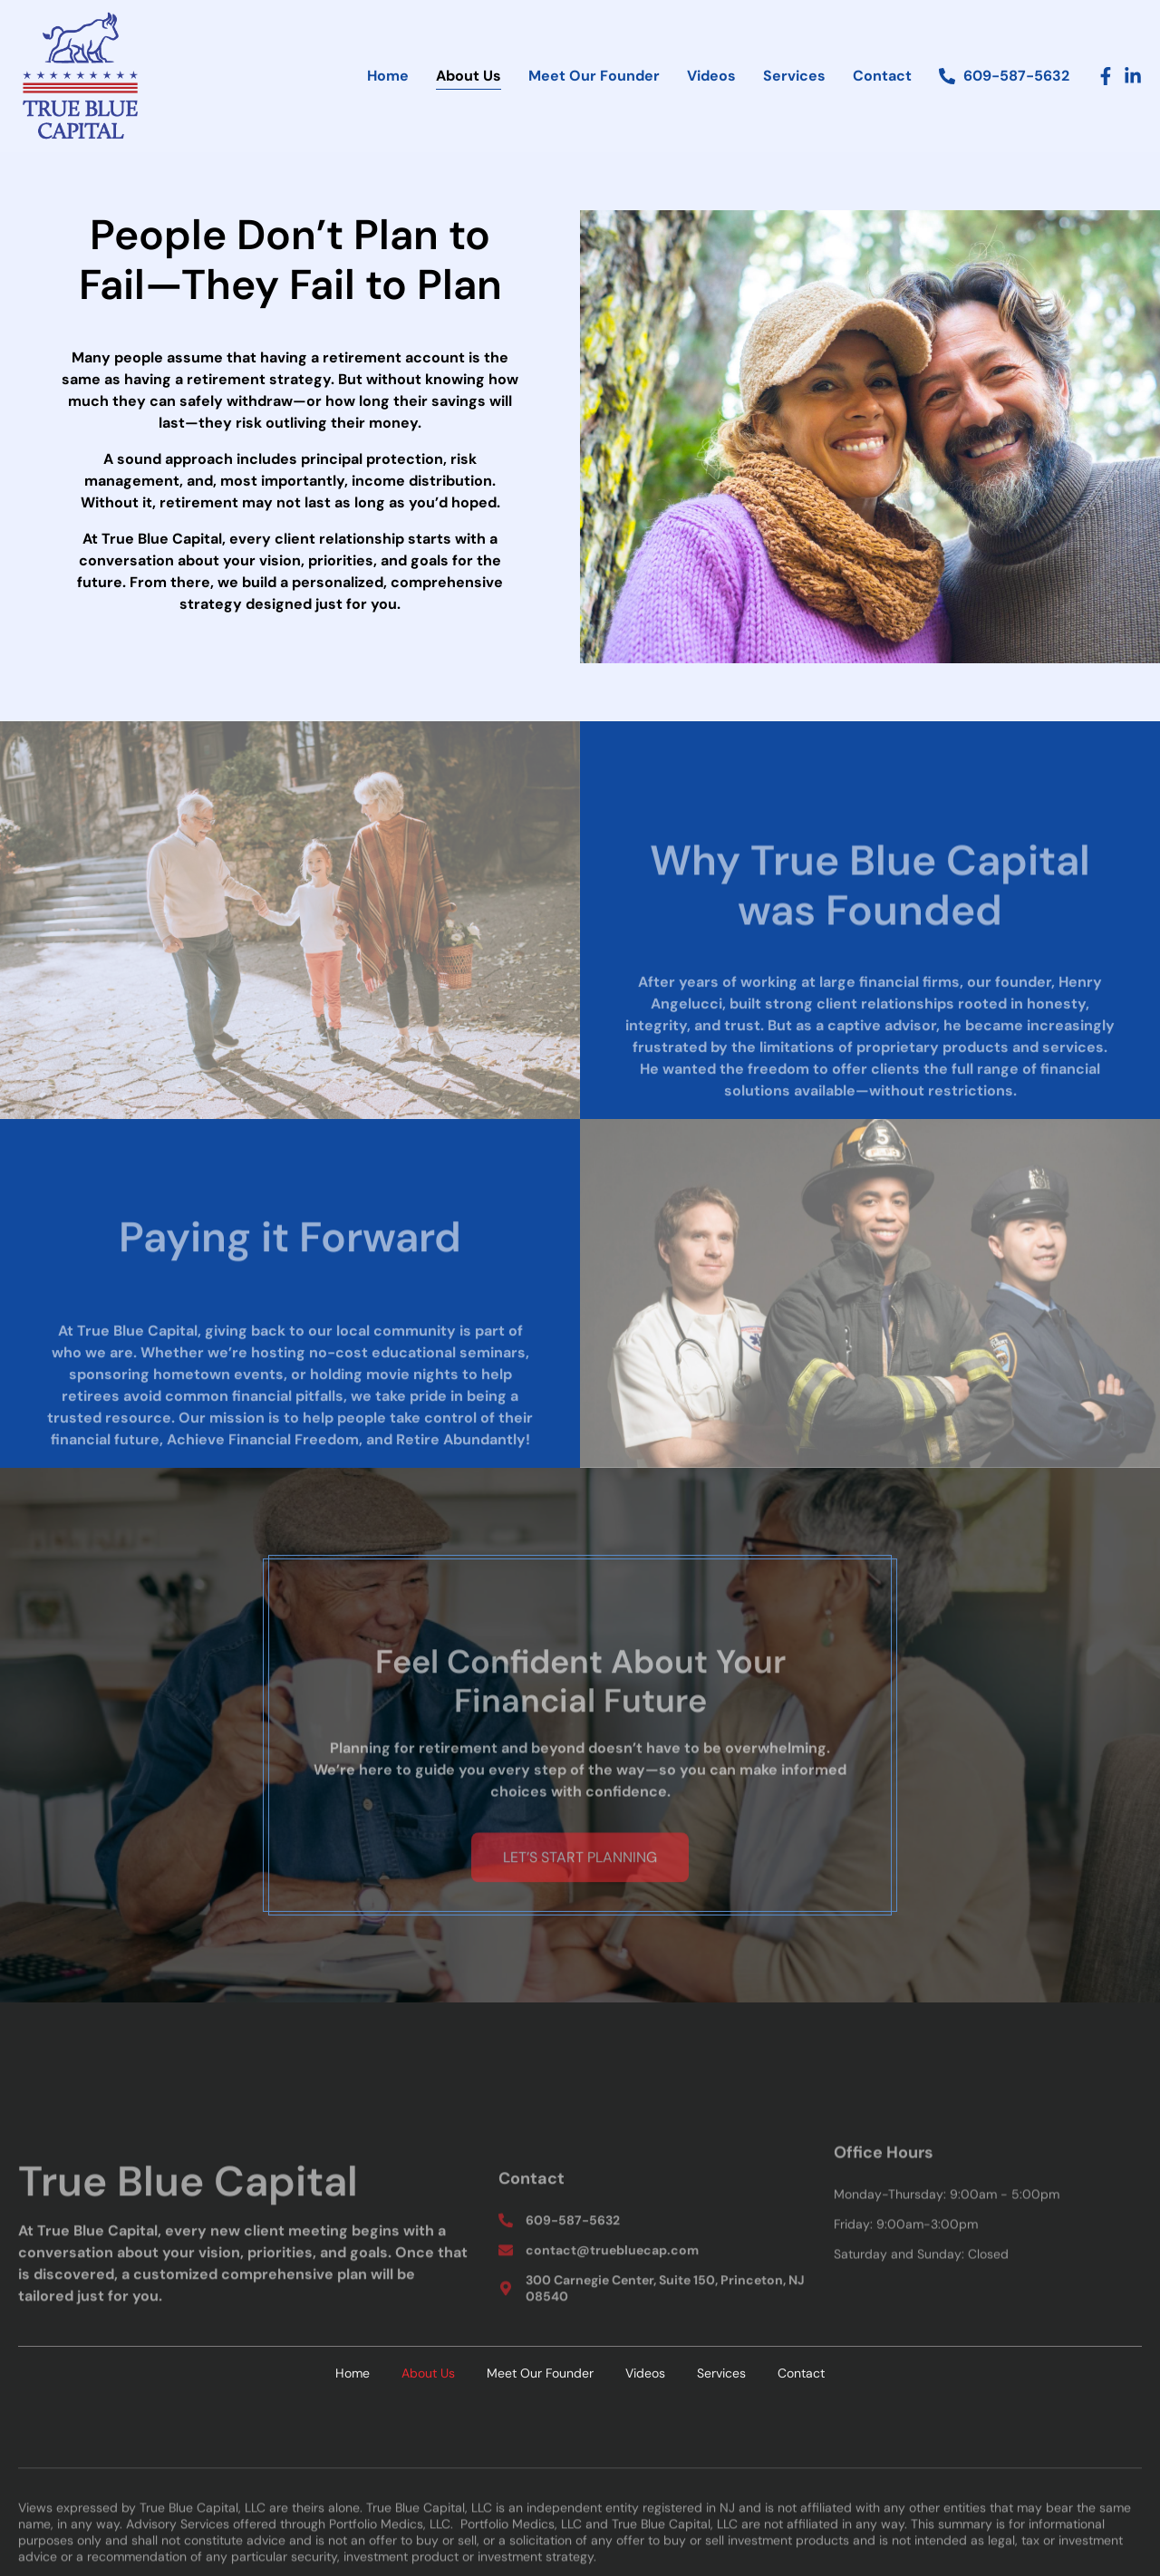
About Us (468, 75)
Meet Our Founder (594, 75)
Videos (711, 75)
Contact (882, 75)
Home (388, 75)
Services (794, 75)
